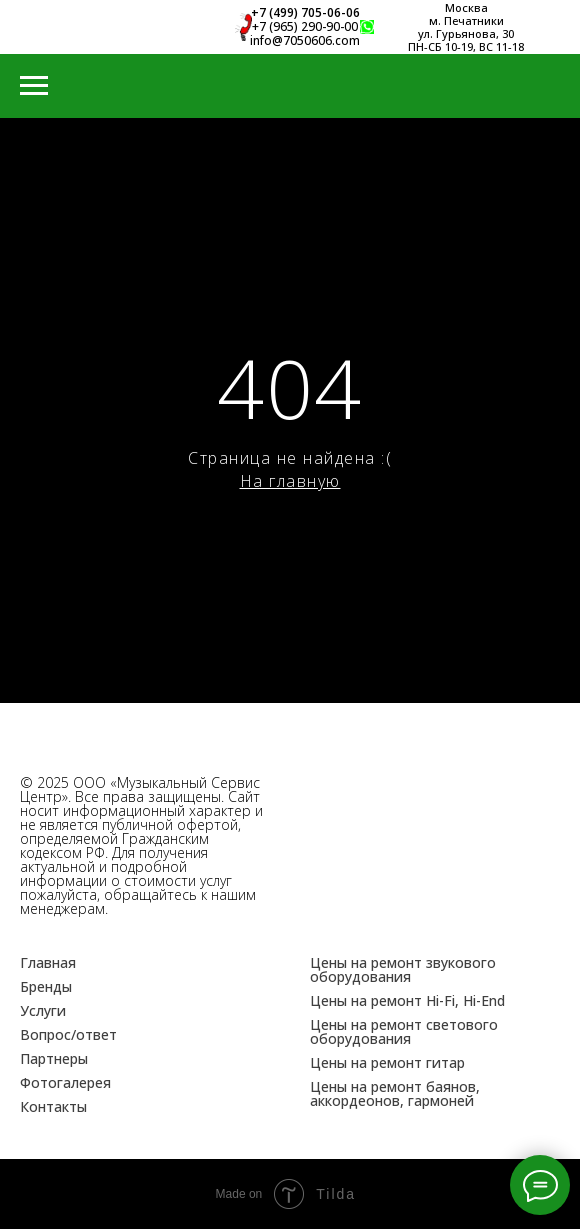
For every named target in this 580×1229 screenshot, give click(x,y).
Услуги (43, 1010)
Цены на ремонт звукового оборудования (403, 969)
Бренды (46, 986)
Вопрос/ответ (68, 1034)
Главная (48, 962)
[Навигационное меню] (34, 86)
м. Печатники (466, 20)
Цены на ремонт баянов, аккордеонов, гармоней (395, 1093)
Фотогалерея (65, 1082)
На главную (290, 481)
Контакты (53, 1106)
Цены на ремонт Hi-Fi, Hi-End (407, 1000)
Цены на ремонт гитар (387, 1062)
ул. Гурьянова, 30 (466, 33)
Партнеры (54, 1058)
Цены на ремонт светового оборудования (404, 1031)
